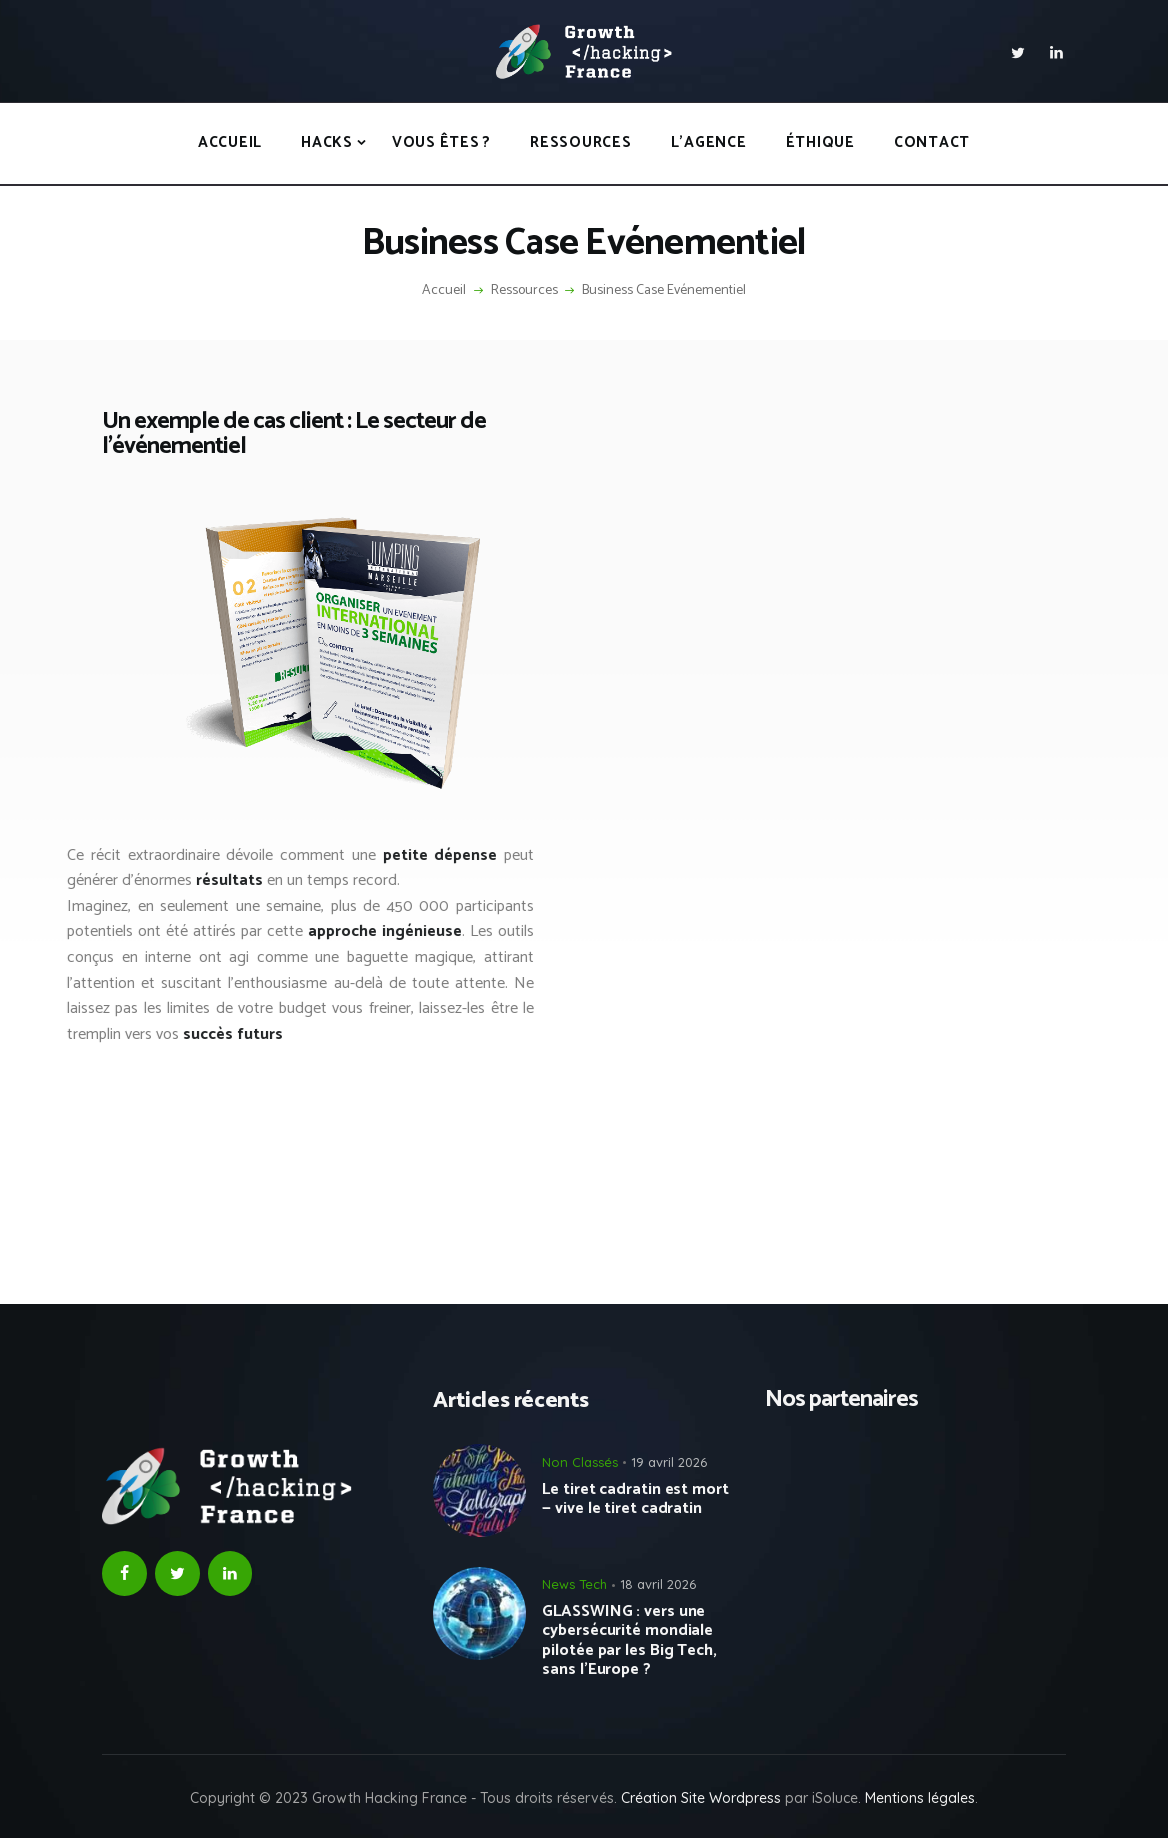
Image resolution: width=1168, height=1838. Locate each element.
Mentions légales (920, 1798)
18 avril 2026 (658, 1584)
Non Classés (580, 1462)
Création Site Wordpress (701, 1798)
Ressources (524, 291)
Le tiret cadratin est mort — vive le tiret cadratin (635, 1499)
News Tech (574, 1584)
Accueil (444, 291)
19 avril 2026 (669, 1462)
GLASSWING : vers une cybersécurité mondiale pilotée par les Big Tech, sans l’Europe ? (629, 1640)
